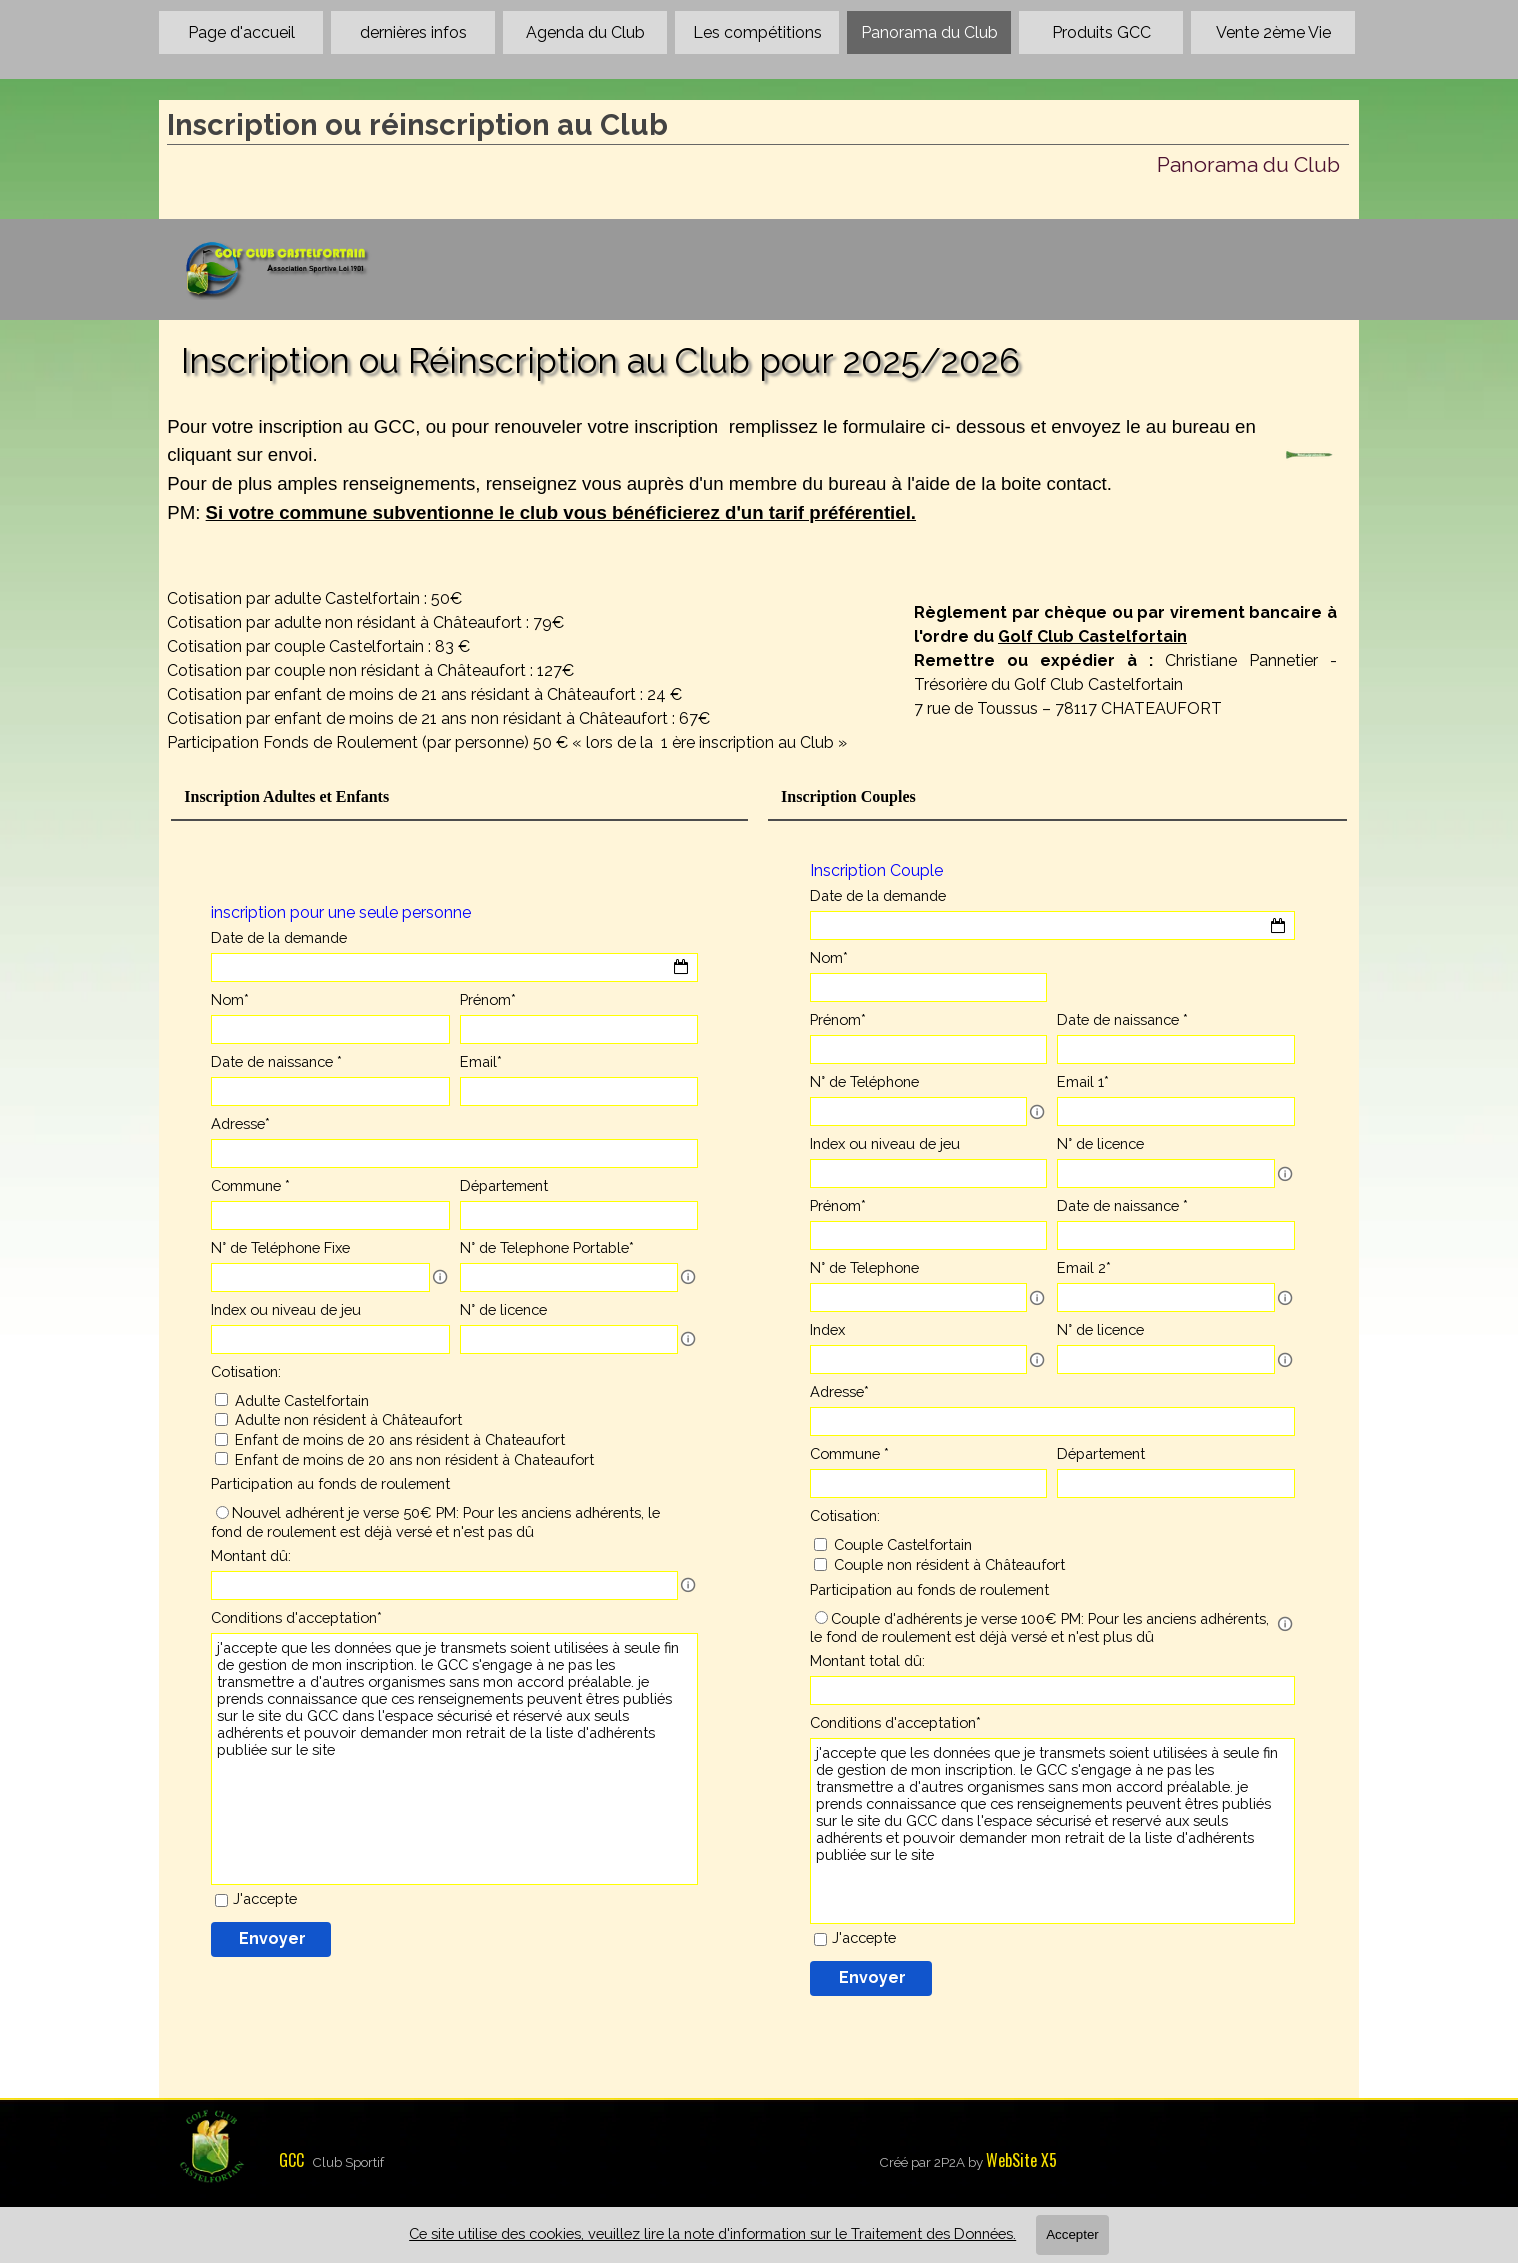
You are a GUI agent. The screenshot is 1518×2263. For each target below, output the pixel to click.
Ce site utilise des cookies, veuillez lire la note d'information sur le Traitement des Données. (712, 2233)
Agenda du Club (585, 32)
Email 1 (1083, 1081)
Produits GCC (1101, 32)
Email (481, 1061)
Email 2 (1084, 1267)
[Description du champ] (1037, 1112)
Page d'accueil (241, 32)
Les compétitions (757, 32)
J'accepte (864, 1937)
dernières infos (413, 32)
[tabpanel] (711, 494)
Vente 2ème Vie (1273, 32)
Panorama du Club (929, 32)
